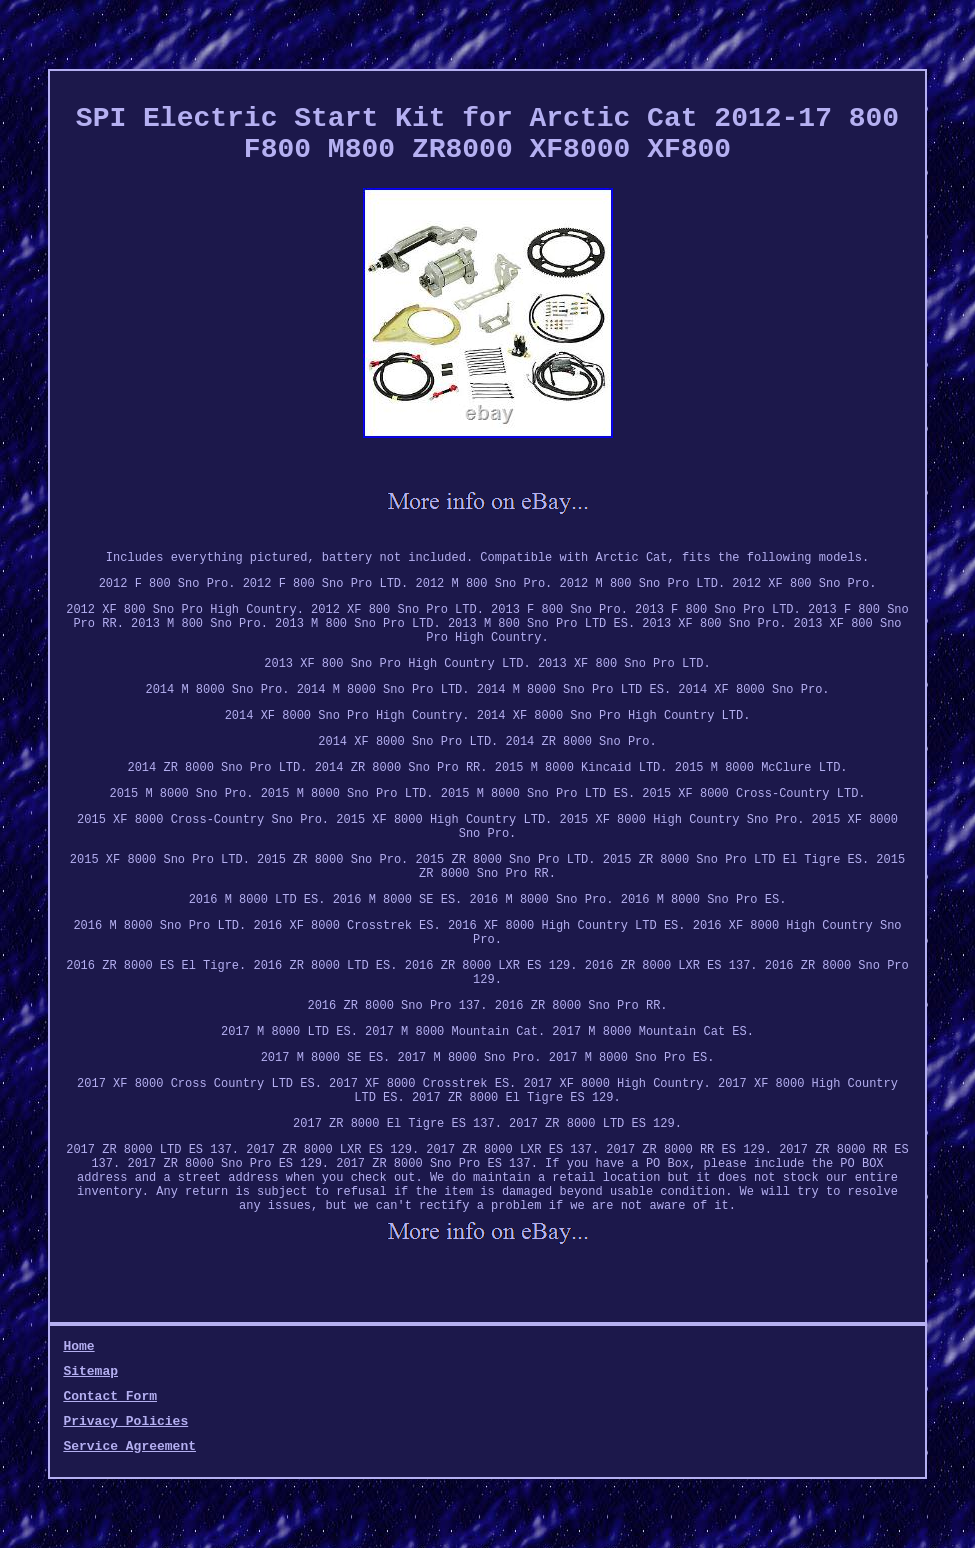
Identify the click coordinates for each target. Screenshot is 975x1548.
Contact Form (110, 1396)
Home (78, 1346)
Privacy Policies (125, 1421)
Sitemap (90, 1371)
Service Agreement (129, 1446)
